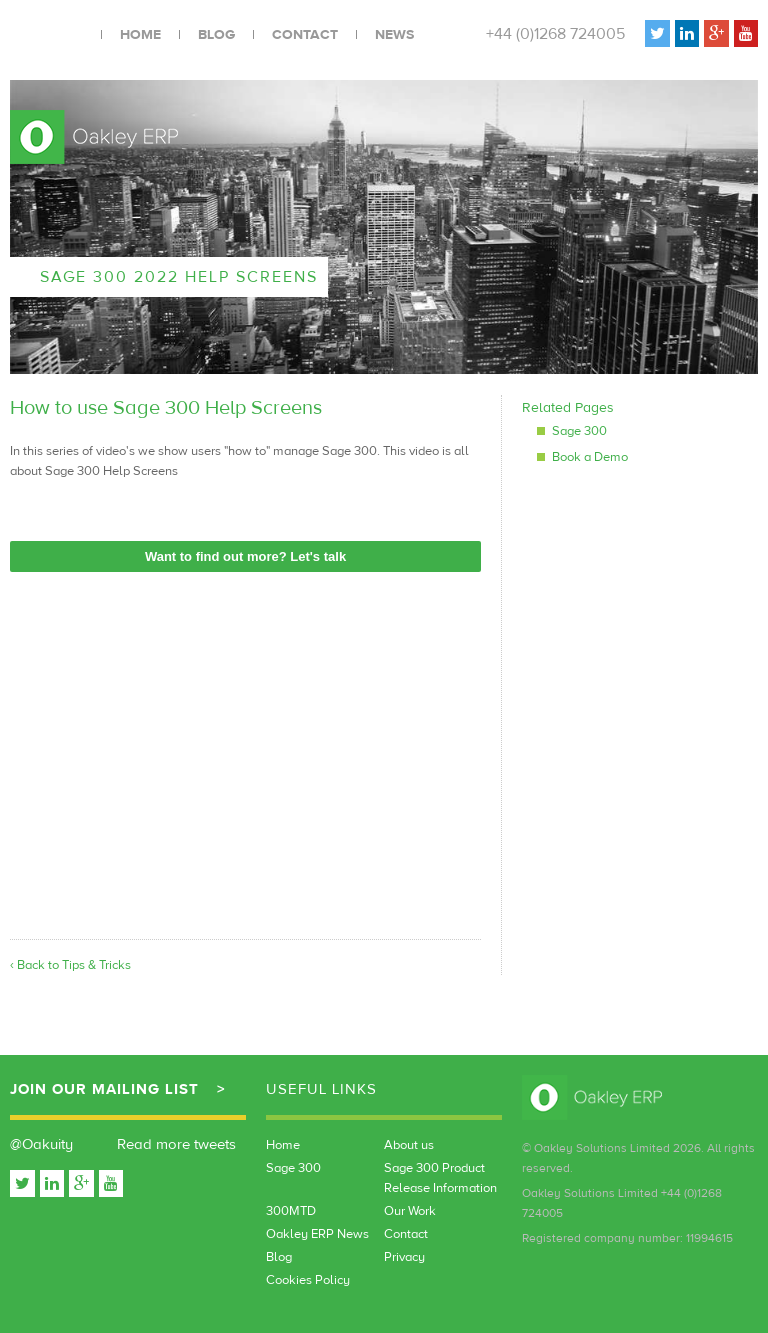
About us (409, 1145)
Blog (216, 35)
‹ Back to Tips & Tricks (70, 965)
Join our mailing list (104, 1089)
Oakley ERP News (317, 1234)
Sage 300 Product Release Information (440, 1178)
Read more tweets (176, 1144)
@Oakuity (41, 1144)
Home (140, 35)
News (394, 35)
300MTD (291, 1211)
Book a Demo (590, 457)
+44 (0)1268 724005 (555, 34)
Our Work (410, 1211)
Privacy (404, 1257)
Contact (305, 35)
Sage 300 (579, 431)
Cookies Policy (308, 1280)
